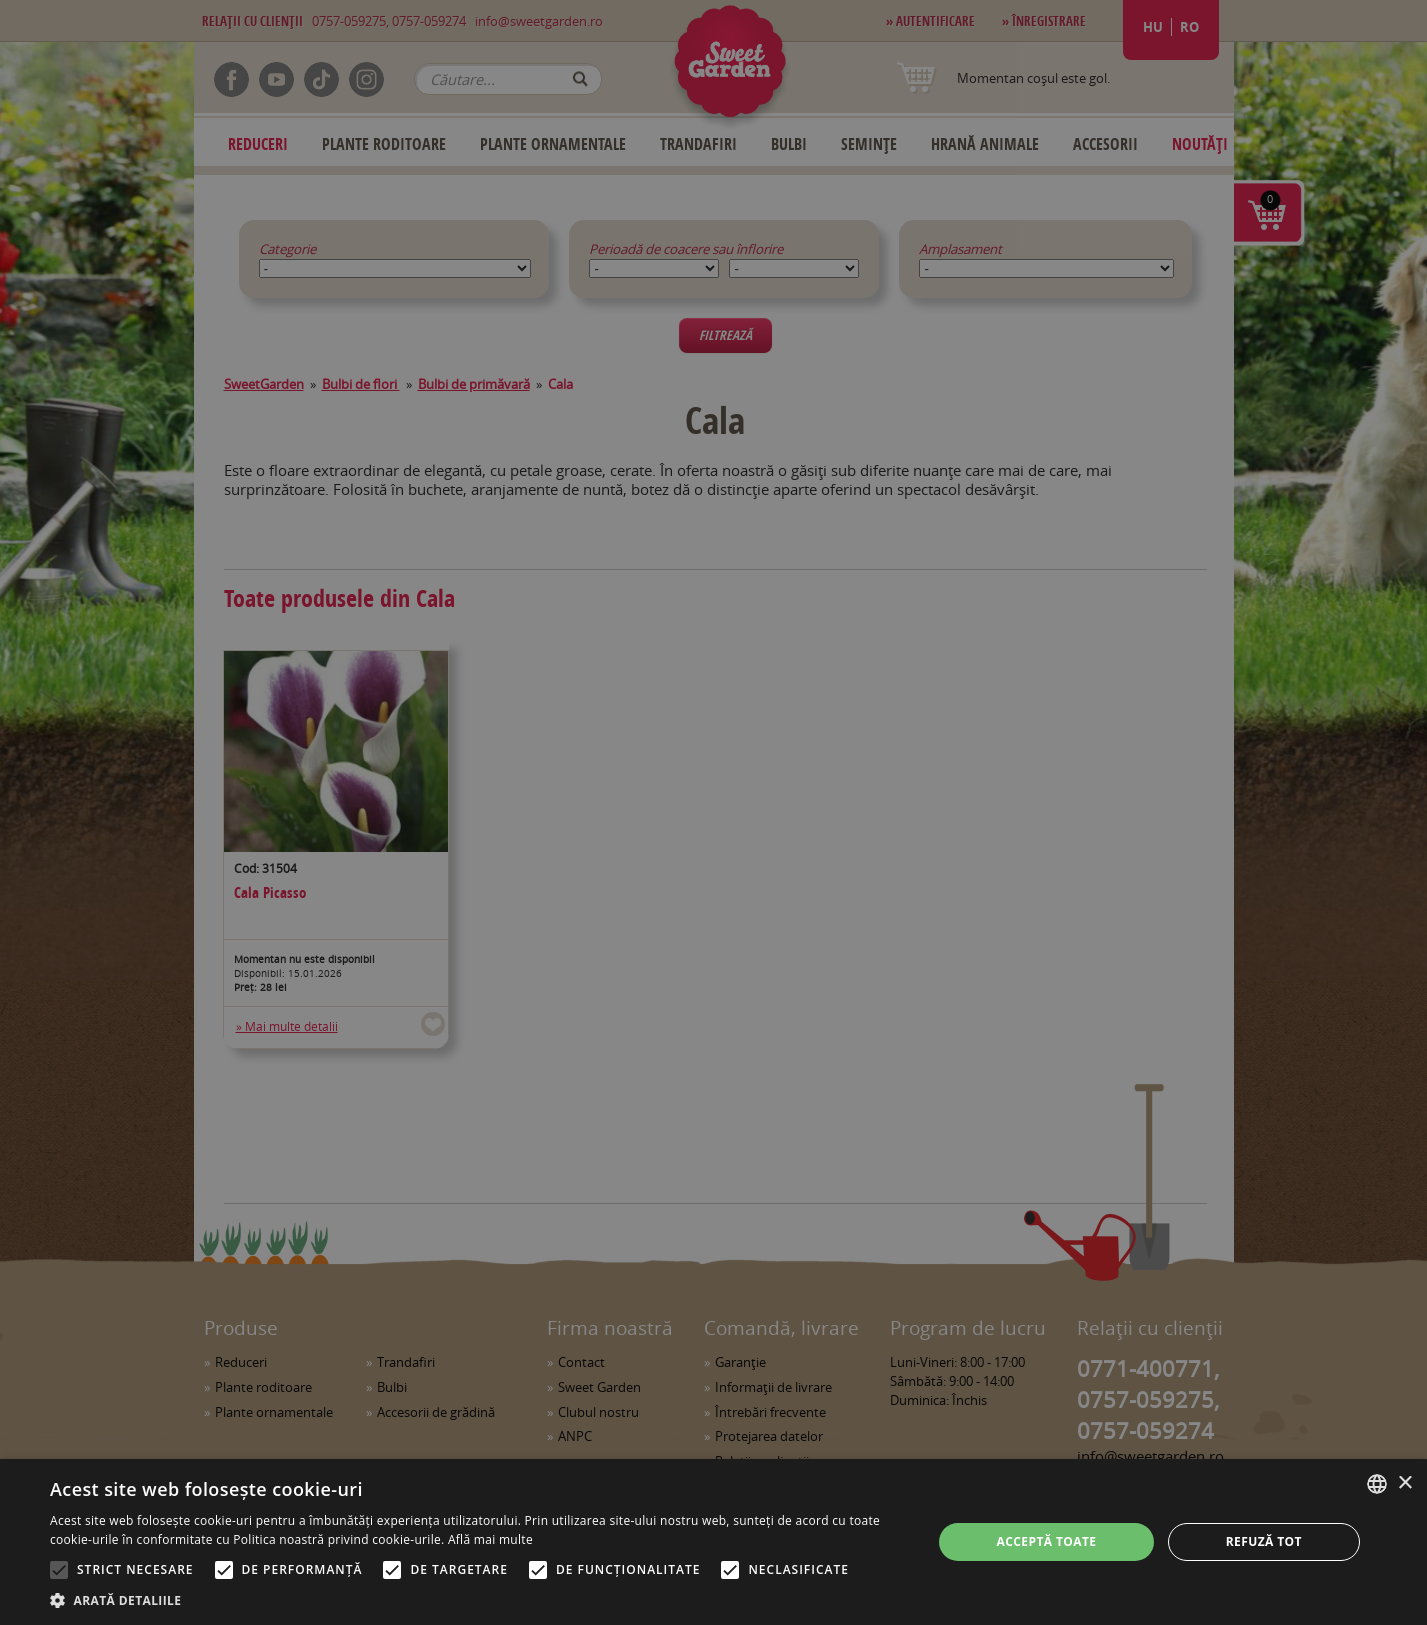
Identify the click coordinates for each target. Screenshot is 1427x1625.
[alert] (713, 812)
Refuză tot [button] (1264, 1541)
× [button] (1404, 1483)
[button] (478, 1600)
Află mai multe (490, 1539)
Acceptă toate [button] (1047, 1541)
